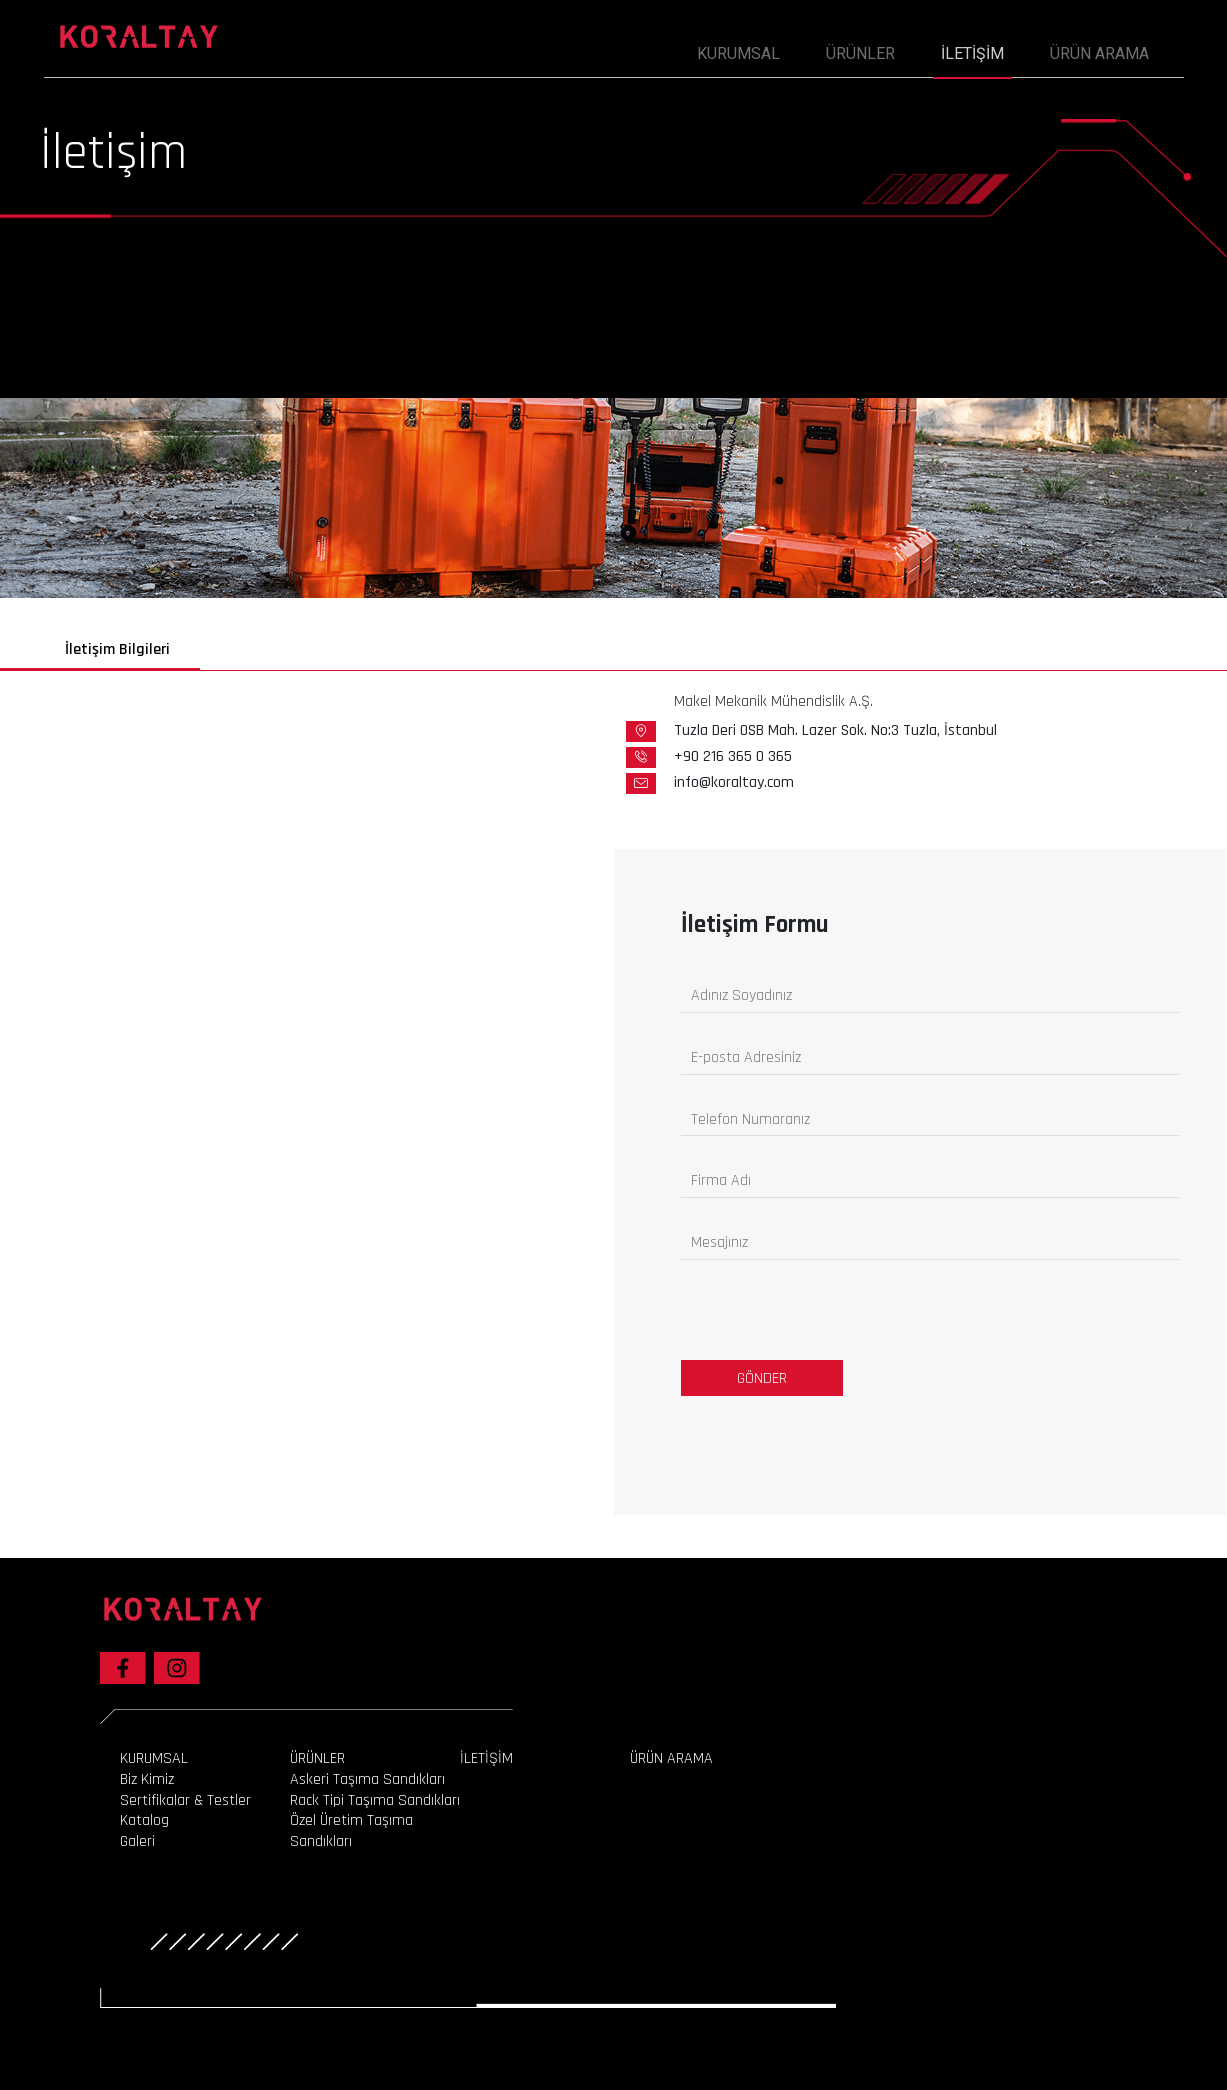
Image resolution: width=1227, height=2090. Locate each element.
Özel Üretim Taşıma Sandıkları (351, 1831)
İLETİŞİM (972, 53)
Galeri (137, 1842)
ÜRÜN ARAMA (1099, 53)
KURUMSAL (154, 1758)
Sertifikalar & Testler (185, 1801)
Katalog (144, 1821)
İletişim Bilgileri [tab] (117, 649)
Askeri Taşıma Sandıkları (367, 1780)
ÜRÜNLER (860, 53)
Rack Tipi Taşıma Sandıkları (375, 1801)
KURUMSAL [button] (738, 53)
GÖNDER (762, 1378)
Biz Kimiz (147, 1780)
